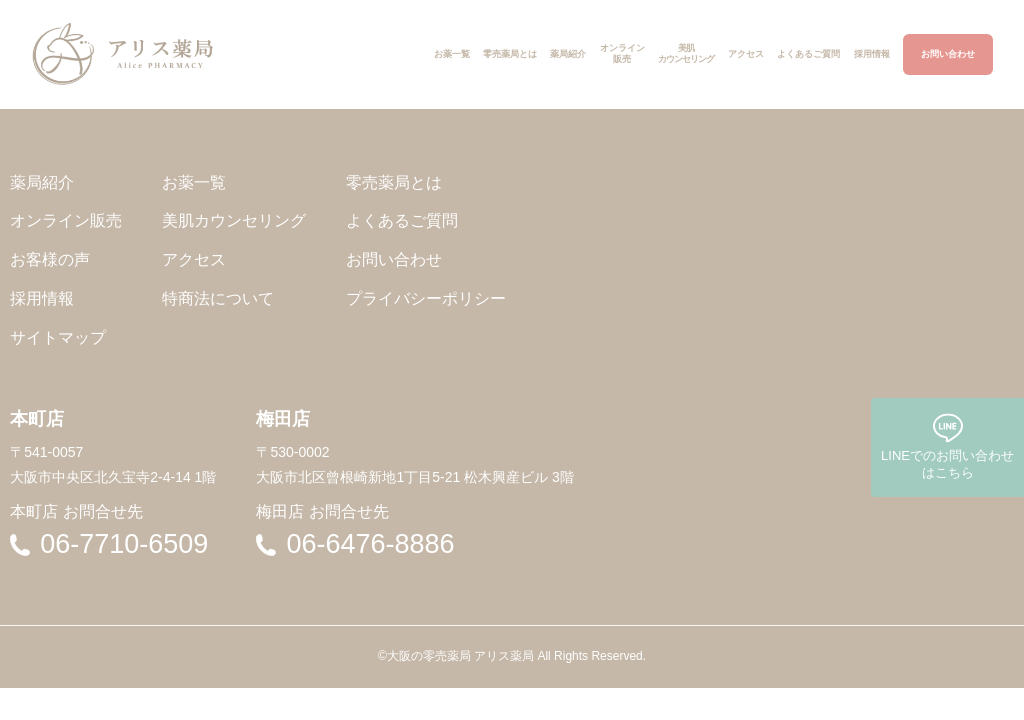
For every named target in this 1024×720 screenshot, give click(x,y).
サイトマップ (58, 337)
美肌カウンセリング (234, 220)
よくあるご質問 (402, 220)
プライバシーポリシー (426, 298)
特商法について (218, 298)
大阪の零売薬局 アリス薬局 (460, 656)
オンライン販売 (66, 220)
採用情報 (42, 298)
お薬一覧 (194, 182)
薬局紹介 (42, 182)
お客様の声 (50, 259)
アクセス (194, 259)
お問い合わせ (394, 259)
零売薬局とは (394, 182)
